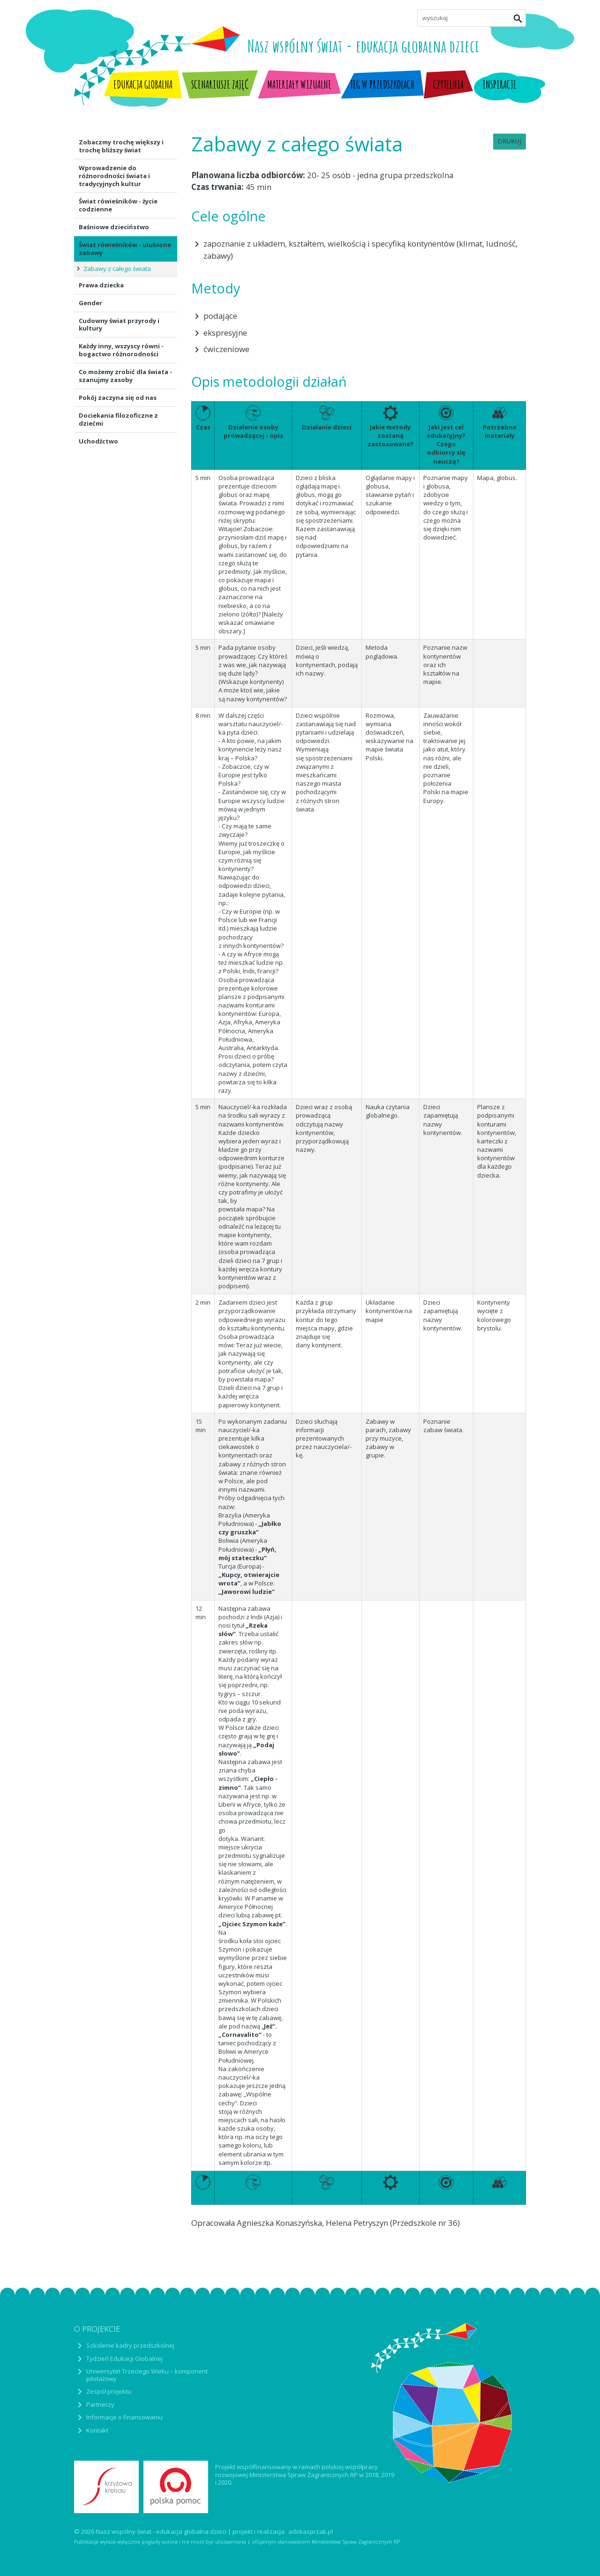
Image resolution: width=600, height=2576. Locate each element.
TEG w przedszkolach (382, 84)
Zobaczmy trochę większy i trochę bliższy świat (121, 146)
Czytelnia (448, 84)
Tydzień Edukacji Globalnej (124, 2358)
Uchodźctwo (98, 441)
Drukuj (509, 141)
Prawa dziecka (101, 285)
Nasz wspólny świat (363, 46)
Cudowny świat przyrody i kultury (119, 324)
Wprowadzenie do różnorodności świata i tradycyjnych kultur (114, 176)
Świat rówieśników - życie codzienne (118, 205)
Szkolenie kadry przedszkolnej (130, 2345)
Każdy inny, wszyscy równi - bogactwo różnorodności (121, 350)
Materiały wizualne (299, 84)
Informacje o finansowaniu (124, 2417)
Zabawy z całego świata (117, 268)
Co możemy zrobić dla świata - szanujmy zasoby (125, 376)
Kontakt (97, 2430)
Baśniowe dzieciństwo (114, 227)
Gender (90, 303)
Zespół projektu (108, 2391)
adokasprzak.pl (310, 2532)
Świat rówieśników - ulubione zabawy (125, 248)
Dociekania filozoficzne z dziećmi (118, 419)
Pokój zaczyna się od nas (118, 397)
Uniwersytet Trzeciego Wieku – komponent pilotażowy (147, 2375)
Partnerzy (100, 2404)
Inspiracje (499, 84)
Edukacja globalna (142, 84)
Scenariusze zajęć (219, 84)
